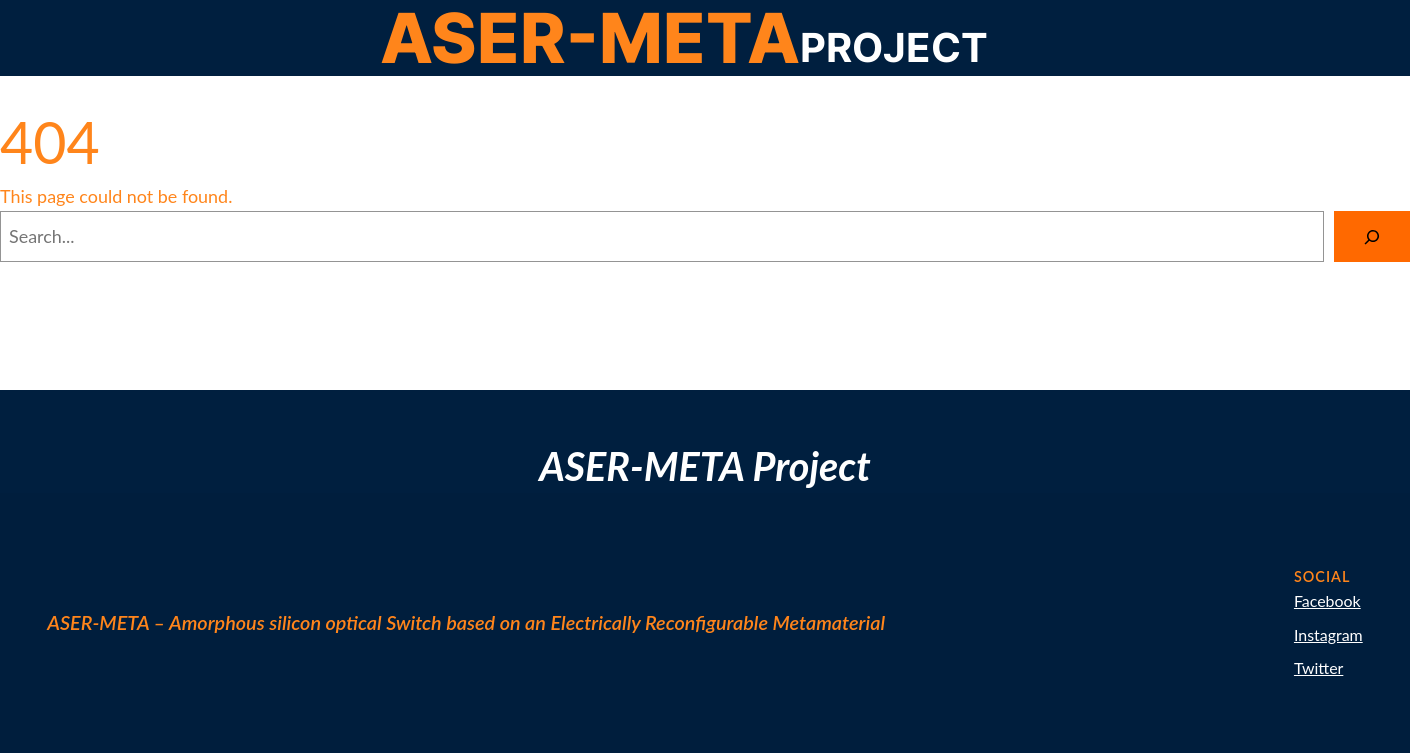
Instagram (1328, 634)
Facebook (1327, 600)
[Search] (1372, 237)
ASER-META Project (704, 465)
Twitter (1318, 667)
